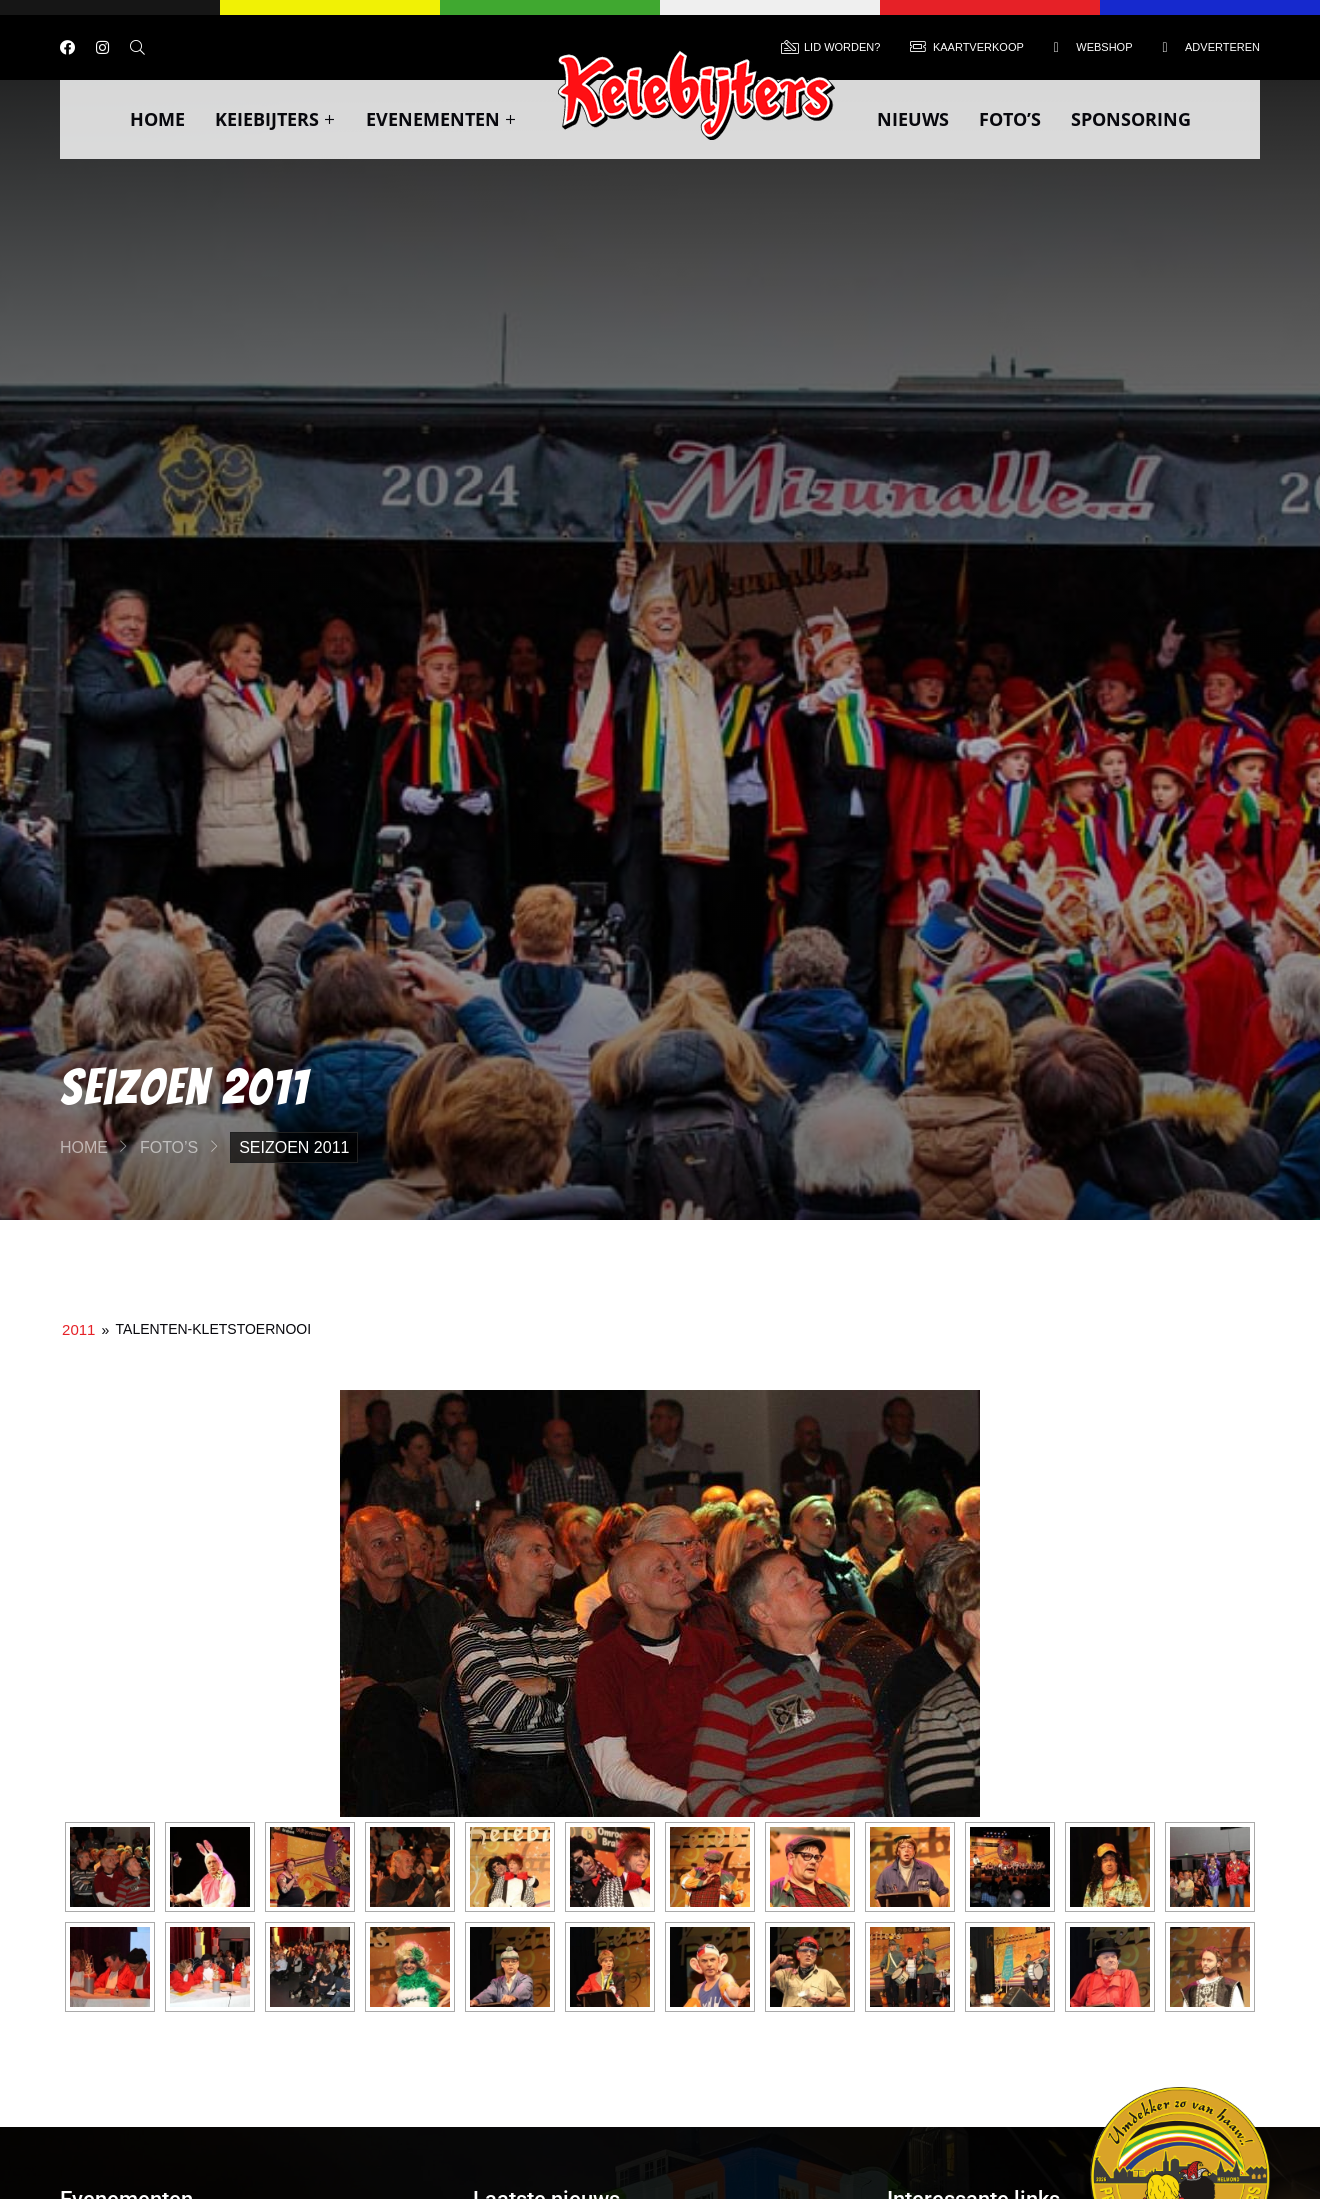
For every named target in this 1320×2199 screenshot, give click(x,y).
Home (157, 119)
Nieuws (913, 119)
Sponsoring (1131, 119)
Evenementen (441, 119)
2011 (78, 1329)
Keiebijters (275, 119)
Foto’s (1010, 119)
